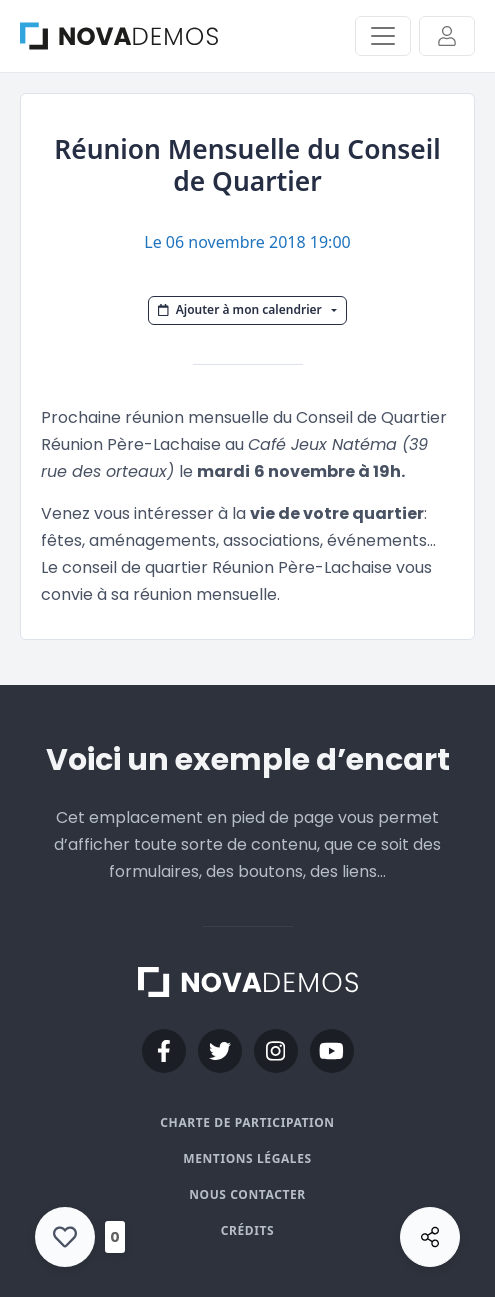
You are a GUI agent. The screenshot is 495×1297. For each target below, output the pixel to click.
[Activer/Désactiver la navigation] (383, 36)
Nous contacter (247, 1194)
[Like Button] (65, 1237)
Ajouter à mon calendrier (241, 309)
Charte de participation (247, 1122)
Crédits (247, 1230)
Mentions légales (247, 1158)
